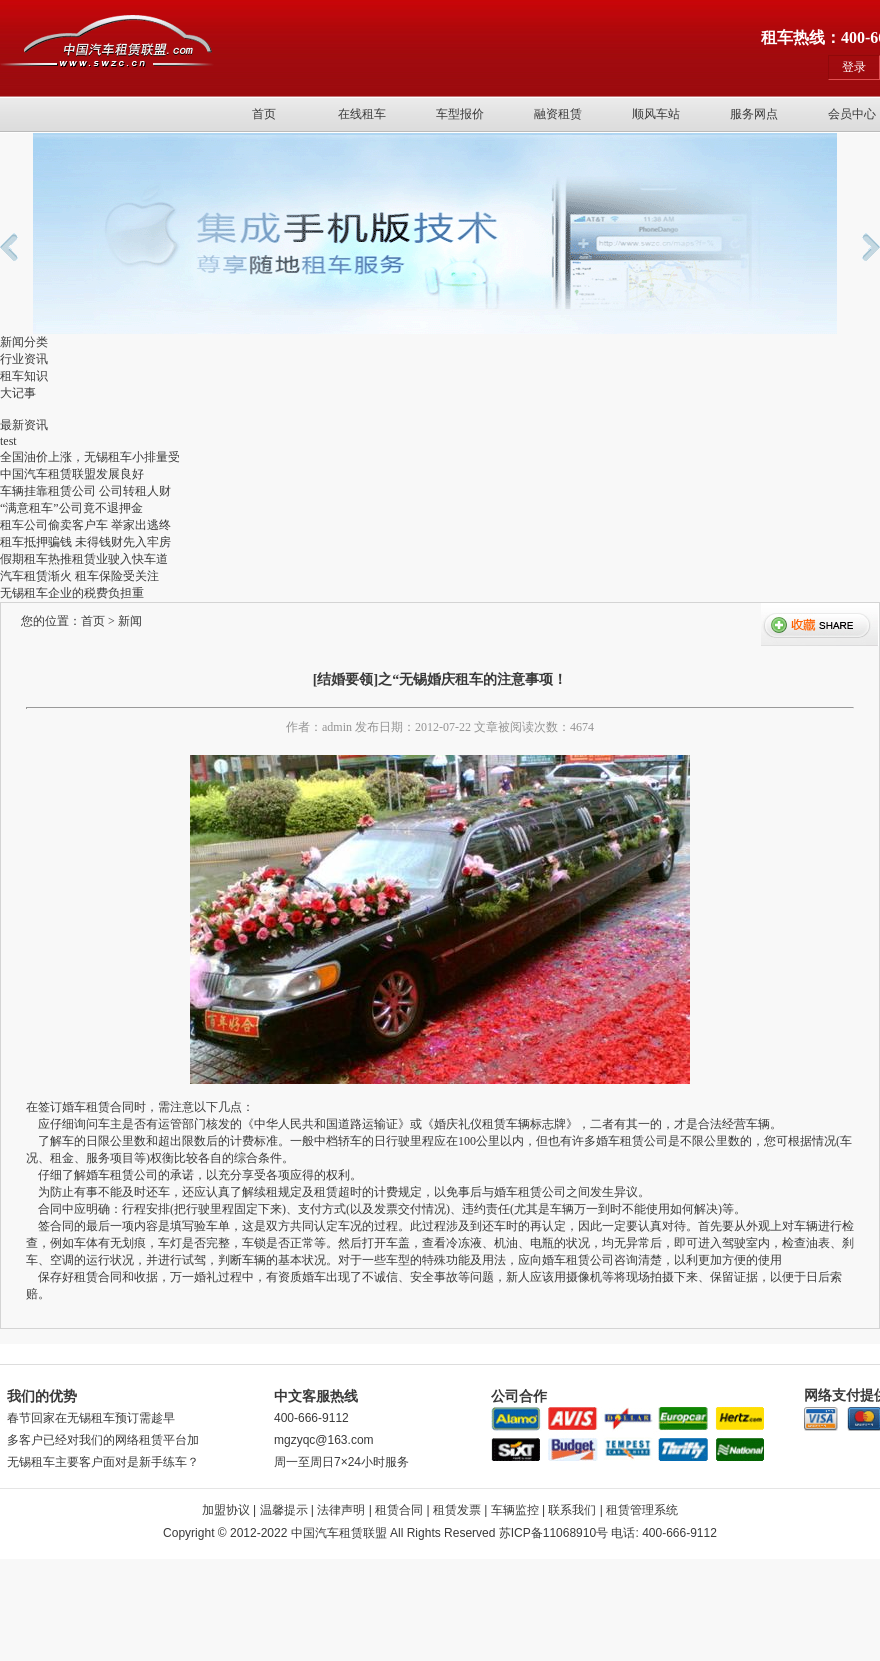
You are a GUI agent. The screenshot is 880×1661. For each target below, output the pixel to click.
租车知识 (24, 376)
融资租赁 (558, 114)
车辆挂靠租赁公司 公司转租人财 (85, 491)
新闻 (130, 621)
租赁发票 (457, 1510)
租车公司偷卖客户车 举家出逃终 (85, 525)
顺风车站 (656, 114)
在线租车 (362, 114)
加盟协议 (226, 1510)
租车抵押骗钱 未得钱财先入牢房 (85, 542)
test (8, 441)
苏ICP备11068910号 (553, 1533)
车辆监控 (515, 1510)
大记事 (18, 393)
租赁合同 (399, 1510)
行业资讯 (24, 359)
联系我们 (572, 1510)
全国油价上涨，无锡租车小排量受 (90, 457)
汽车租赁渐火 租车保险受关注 (79, 576)
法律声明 (341, 1510)
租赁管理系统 (642, 1510)
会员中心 (852, 114)
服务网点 (754, 114)
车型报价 (460, 114)
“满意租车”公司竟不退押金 (71, 508)
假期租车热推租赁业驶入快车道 (84, 559)
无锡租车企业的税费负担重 (72, 593)
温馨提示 (284, 1510)
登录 (854, 67)
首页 (264, 114)
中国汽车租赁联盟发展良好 (72, 474)
